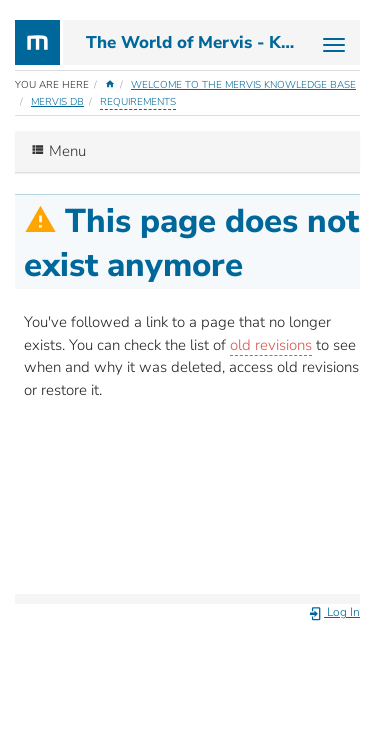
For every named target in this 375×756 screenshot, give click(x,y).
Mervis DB (57, 102)
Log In (334, 612)
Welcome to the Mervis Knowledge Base (243, 85)
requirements (138, 102)
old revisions (271, 345)
